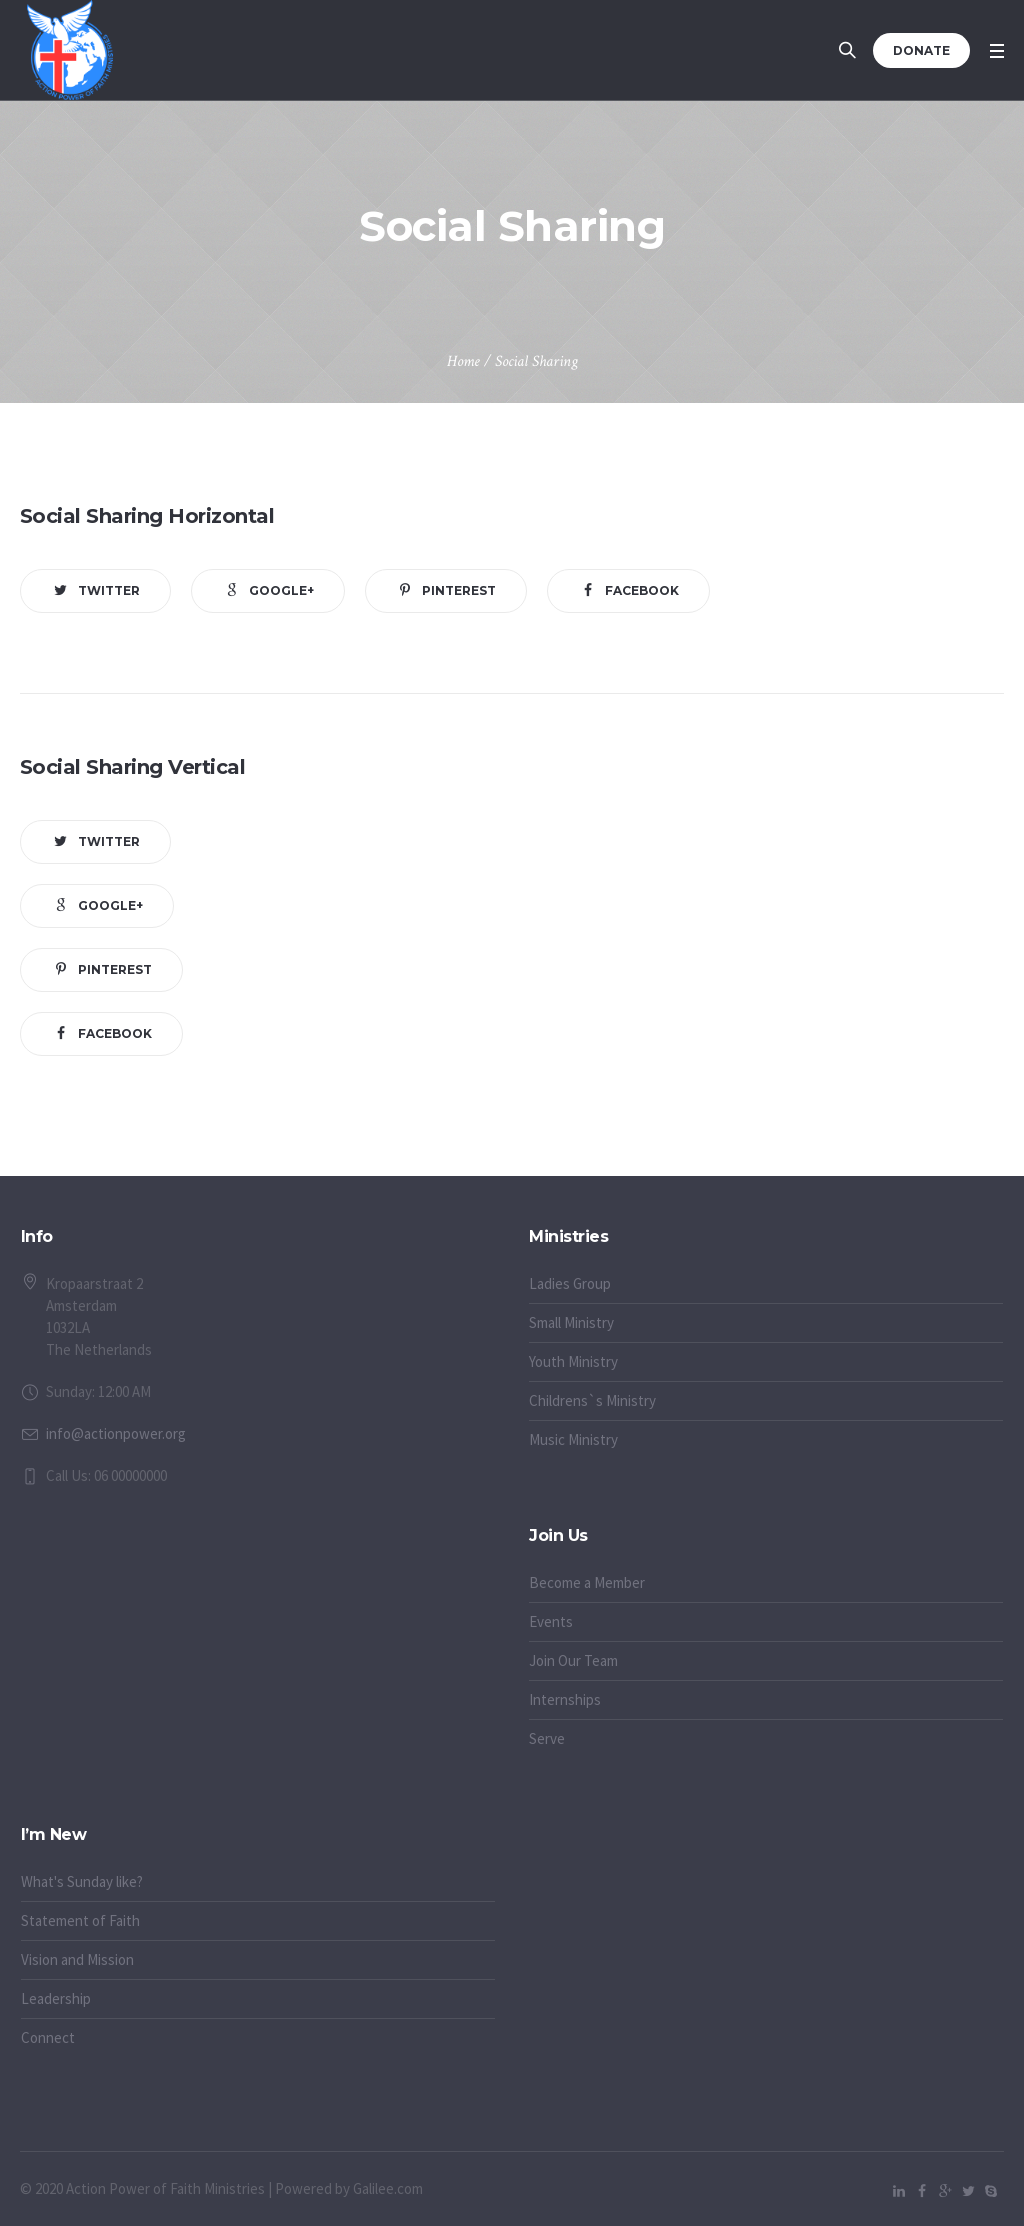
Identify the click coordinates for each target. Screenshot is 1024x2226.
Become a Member (587, 1582)
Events (551, 1621)
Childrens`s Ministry (592, 1400)
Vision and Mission (77, 1959)
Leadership (56, 1998)
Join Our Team (573, 1660)
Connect (48, 2037)
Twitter (109, 590)
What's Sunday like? (82, 1881)
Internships (565, 1699)
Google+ (281, 590)
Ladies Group (570, 1283)
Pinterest (459, 590)
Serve (547, 1738)
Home (463, 361)
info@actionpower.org (116, 1433)
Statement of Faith (80, 1920)
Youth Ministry (573, 1361)
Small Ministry (571, 1322)
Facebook (642, 590)
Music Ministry (573, 1439)
